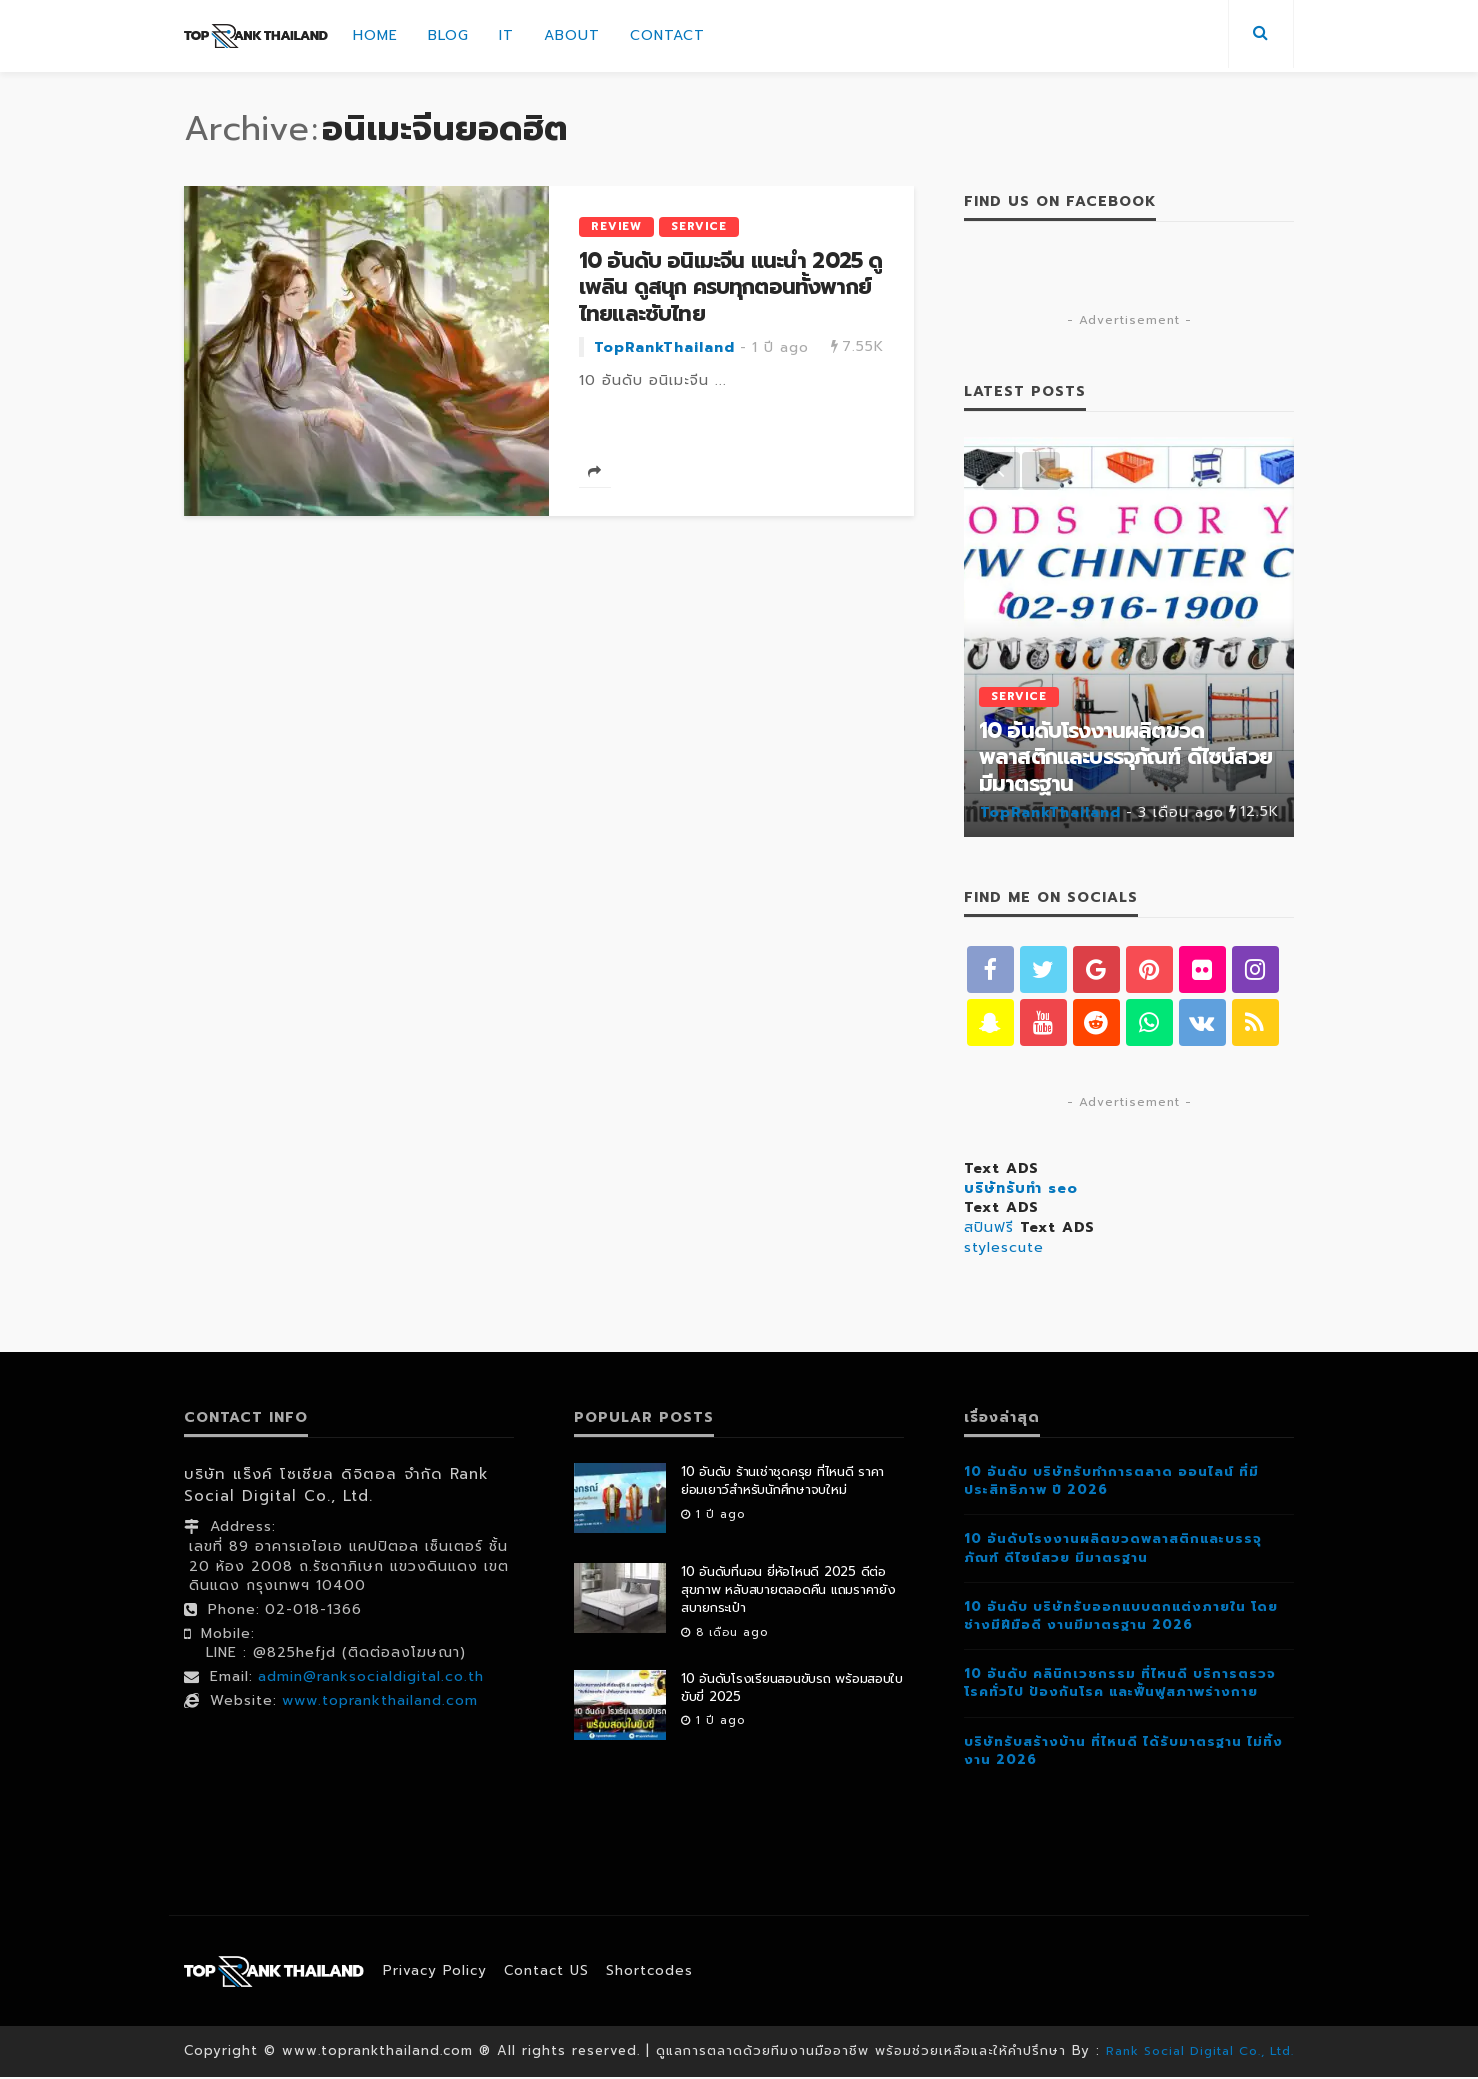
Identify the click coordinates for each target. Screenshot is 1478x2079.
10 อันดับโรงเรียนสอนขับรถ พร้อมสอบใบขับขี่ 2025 (792, 1690)
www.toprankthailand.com (380, 1702)
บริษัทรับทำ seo (1021, 1190)
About (572, 35)
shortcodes (662, 1972)
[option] (1129, 637)
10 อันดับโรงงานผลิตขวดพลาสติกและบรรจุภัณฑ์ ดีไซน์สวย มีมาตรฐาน (1125, 757)
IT (506, 35)
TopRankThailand (664, 348)
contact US (554, 1972)
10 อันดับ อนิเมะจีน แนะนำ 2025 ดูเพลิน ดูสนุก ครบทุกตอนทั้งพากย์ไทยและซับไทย (730, 287)
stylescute (1004, 1249)
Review (616, 226)
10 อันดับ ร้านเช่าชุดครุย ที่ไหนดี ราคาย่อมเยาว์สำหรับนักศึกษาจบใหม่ (782, 1483)
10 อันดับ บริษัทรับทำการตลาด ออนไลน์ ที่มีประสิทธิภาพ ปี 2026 (1111, 1482)
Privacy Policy (437, 1972)
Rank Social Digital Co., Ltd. (1200, 2052)
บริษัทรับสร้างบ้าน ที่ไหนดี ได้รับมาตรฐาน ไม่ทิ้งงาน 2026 (1123, 1752)
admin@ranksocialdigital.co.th (371, 1678)
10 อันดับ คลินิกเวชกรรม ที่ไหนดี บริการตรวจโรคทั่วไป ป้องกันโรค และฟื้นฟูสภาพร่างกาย (1120, 1684)
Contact (667, 35)
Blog (448, 35)
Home (375, 35)
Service (699, 226)
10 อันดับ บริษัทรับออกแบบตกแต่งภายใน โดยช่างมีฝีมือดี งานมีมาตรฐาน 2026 (1121, 1617)
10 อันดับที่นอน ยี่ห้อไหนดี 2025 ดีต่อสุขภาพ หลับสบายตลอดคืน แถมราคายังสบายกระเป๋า (788, 1592)
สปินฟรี (989, 1229)
